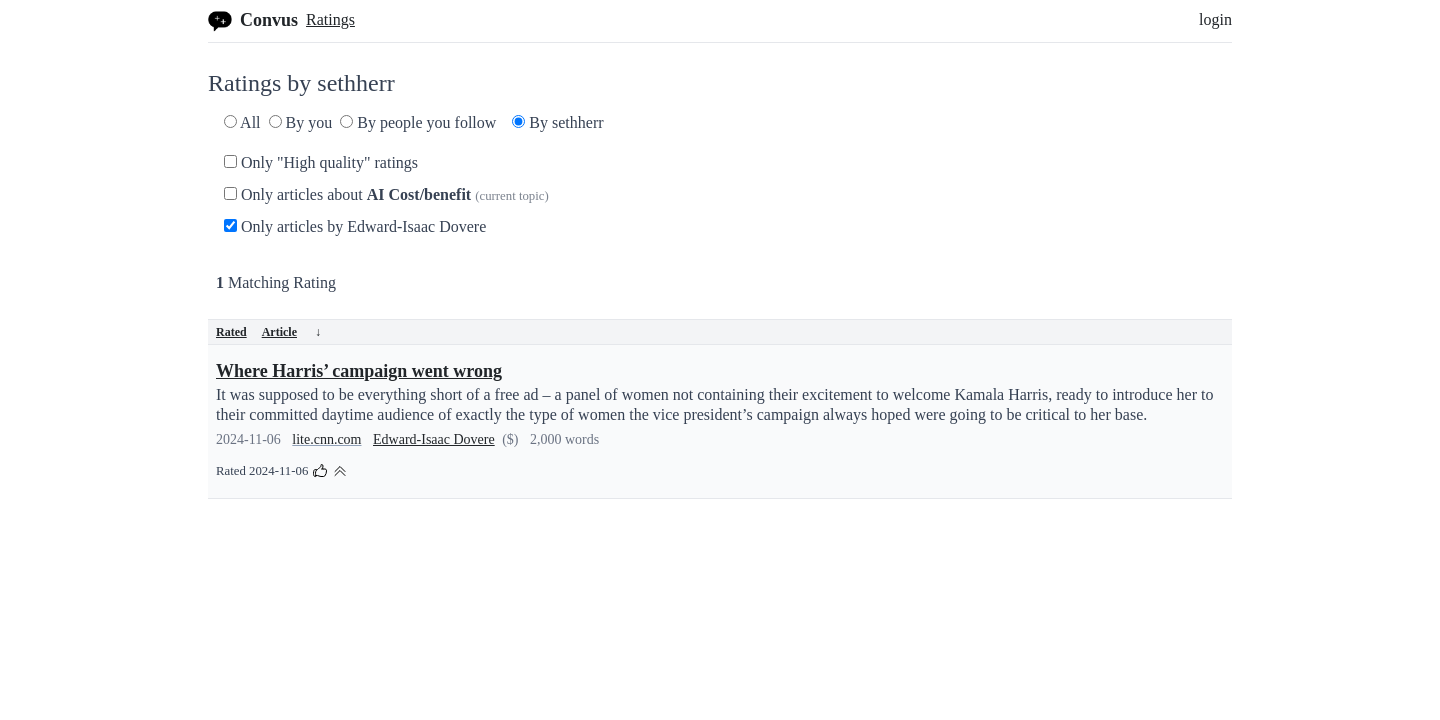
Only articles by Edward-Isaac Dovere (355, 226)
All (242, 122)
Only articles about (386, 194)
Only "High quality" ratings (321, 162)
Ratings (330, 19)
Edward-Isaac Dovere (434, 439)
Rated (231, 332)
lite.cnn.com (326, 439)
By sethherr (557, 122)
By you (301, 122)
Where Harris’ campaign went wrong (359, 371)
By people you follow (418, 122)
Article (291, 332)
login (1215, 19)
